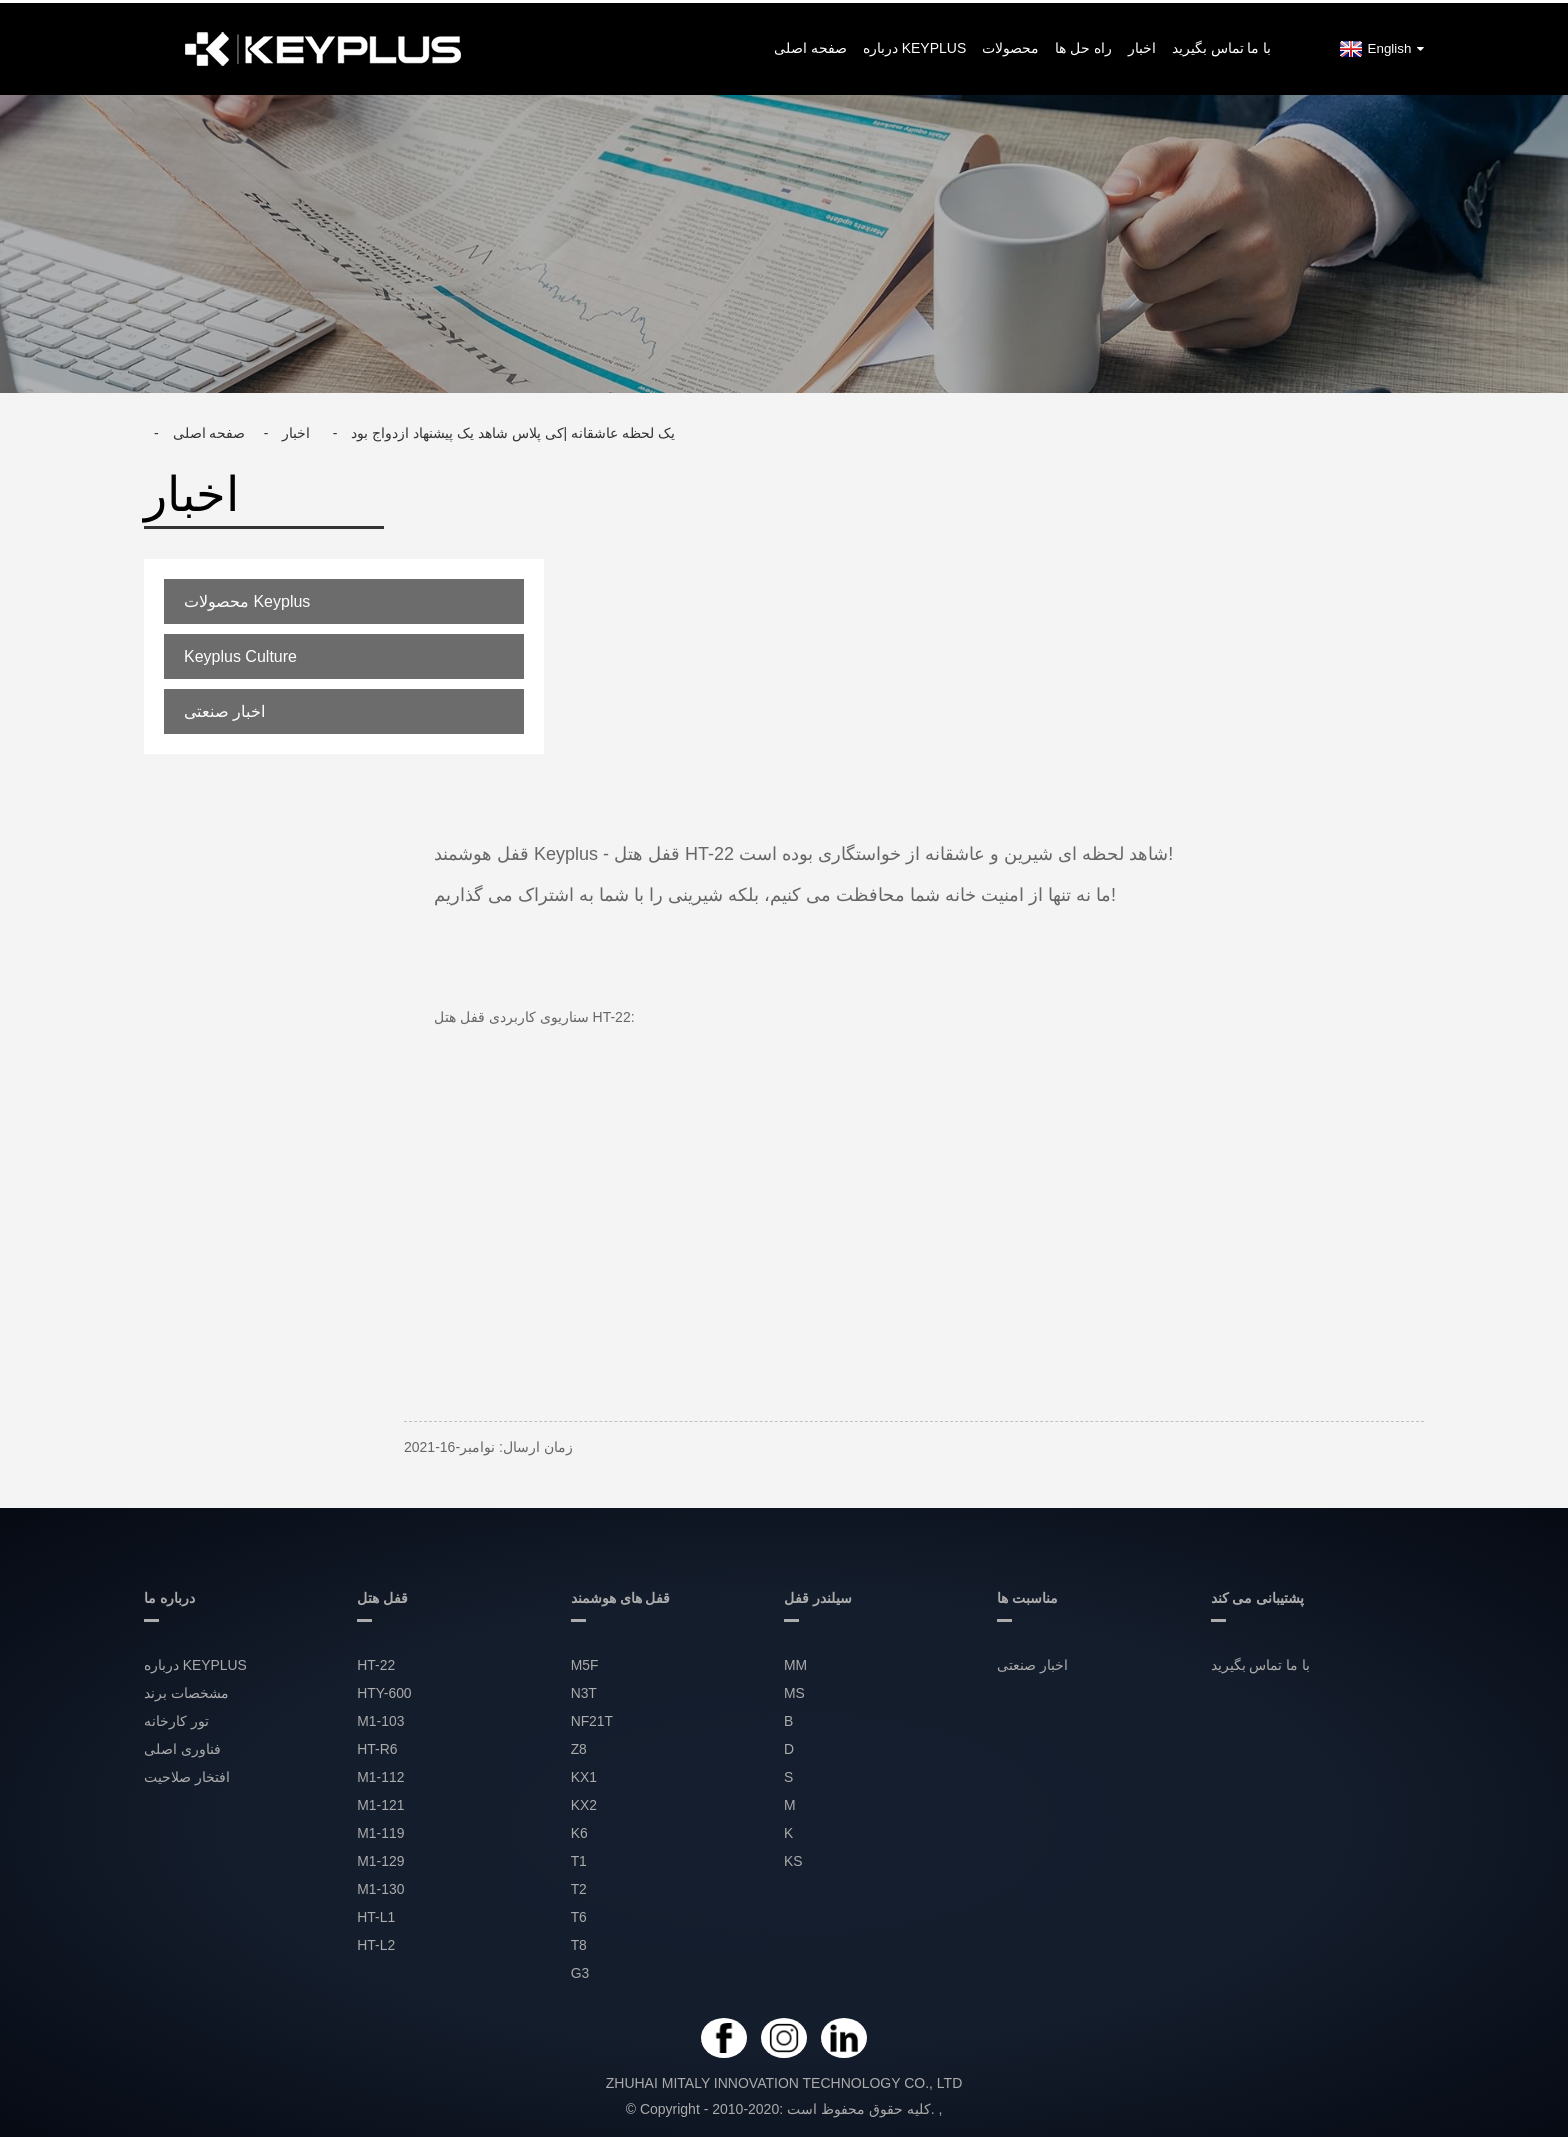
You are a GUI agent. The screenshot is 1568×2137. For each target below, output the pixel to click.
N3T (584, 1691)
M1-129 (380, 1859)
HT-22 (376, 1663)
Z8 (579, 1747)
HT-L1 (376, 1915)
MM (795, 1663)
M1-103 (380, 1719)
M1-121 (380, 1803)
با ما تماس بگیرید (1222, 45)
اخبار (1142, 45)
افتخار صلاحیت (187, 1775)
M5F (585, 1663)
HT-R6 (377, 1747)
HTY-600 (384, 1691)
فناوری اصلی (182, 1747)
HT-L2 (376, 1943)
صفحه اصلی (810, 45)
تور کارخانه (176, 1719)
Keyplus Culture (240, 653)
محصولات (1010, 45)
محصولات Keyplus (247, 598)
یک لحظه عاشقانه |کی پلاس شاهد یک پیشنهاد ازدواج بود (513, 430)
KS (793, 1859)
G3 (580, 1971)
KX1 (584, 1775)
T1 (579, 1859)
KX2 (584, 1803)
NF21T (592, 1719)
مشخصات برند (186, 1691)
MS (794, 1691)
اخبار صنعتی (224, 708)
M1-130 (380, 1887)
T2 (579, 1887)
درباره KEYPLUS (914, 45)
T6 (579, 1915)
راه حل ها (1083, 45)
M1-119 (380, 1831)
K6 (579, 1831)
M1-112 (380, 1775)
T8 (579, 1943)
